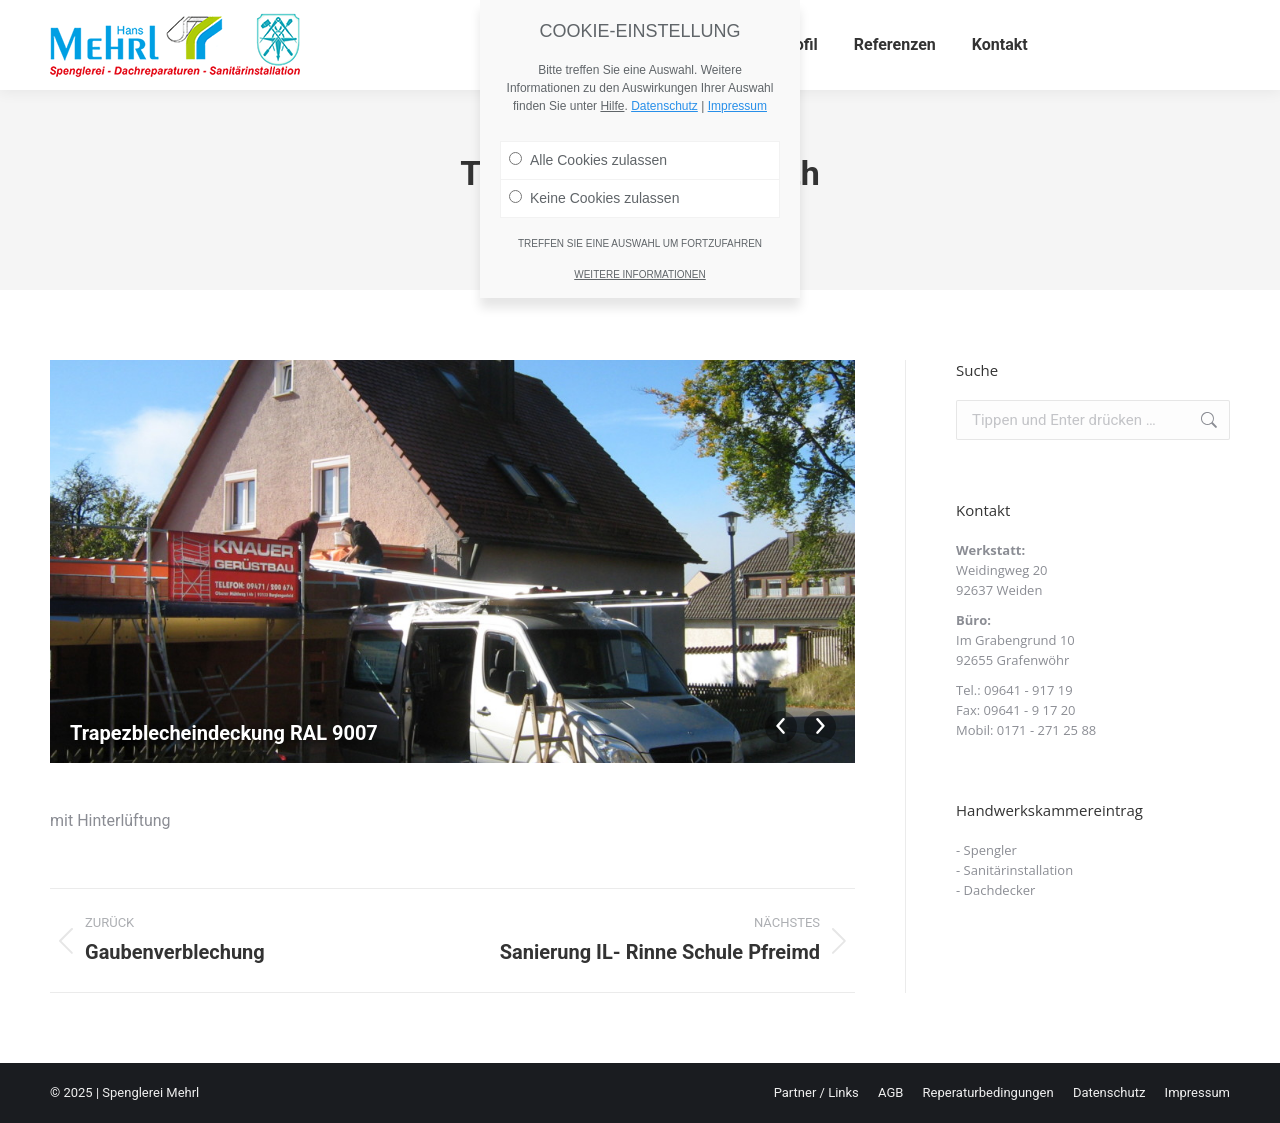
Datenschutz (664, 37)
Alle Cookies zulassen (588, 91)
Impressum (737, 37)
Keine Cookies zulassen (594, 129)
